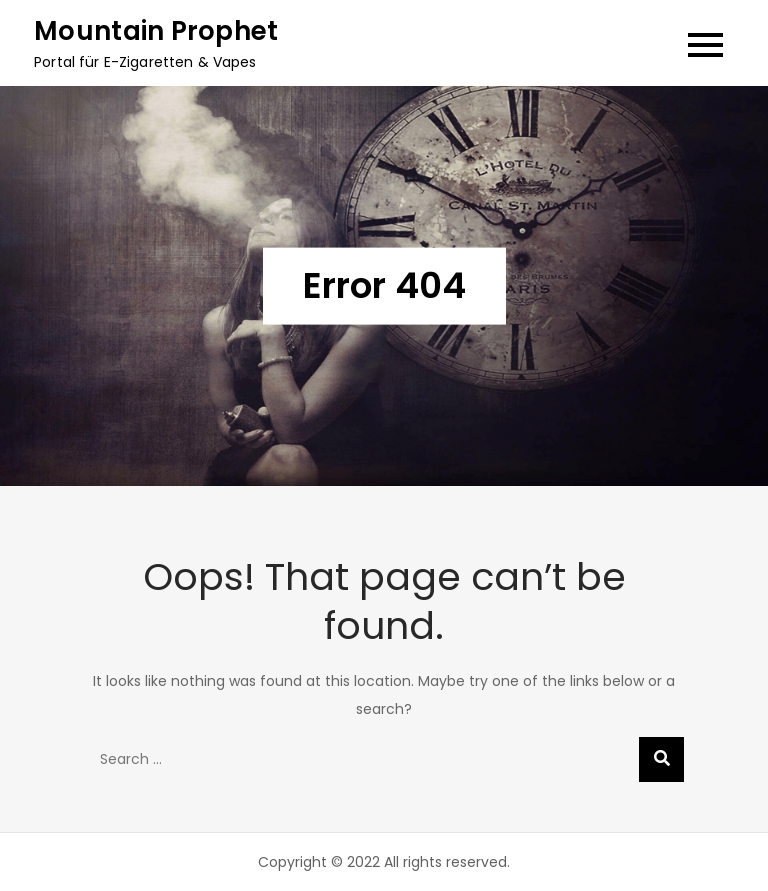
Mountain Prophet (156, 31)
